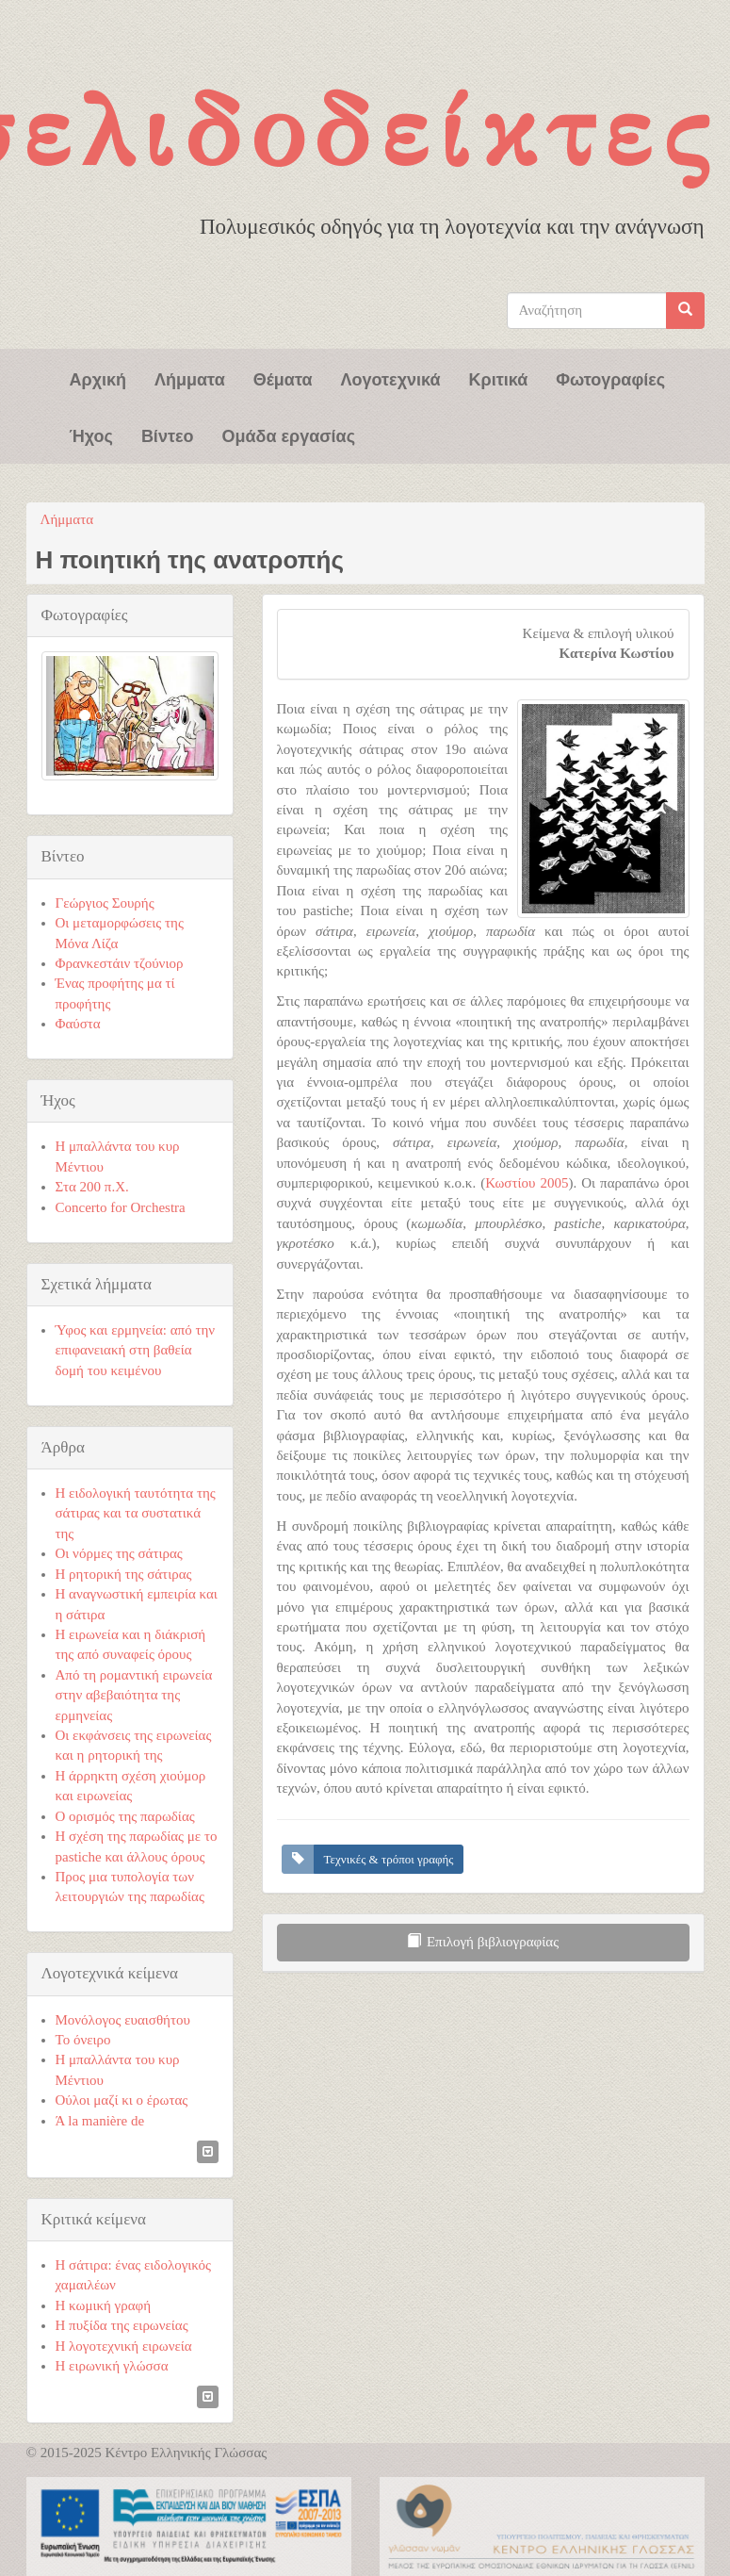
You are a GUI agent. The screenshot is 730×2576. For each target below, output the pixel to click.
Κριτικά (498, 378)
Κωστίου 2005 (526, 1182)
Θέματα (283, 378)
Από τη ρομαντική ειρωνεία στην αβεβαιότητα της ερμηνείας (134, 1695)
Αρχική (98, 378)
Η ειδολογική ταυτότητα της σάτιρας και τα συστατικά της (136, 1513)
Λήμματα (189, 378)
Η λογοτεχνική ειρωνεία (124, 2346)
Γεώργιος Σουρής (105, 903)
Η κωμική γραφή (104, 2305)
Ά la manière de (100, 2120)
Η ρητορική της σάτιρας (124, 1574)
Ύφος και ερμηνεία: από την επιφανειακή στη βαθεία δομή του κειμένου (136, 1350)
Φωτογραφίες (610, 378)
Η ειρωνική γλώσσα (112, 2365)
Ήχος (91, 434)
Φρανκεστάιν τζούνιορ (120, 963)
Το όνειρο (83, 2039)
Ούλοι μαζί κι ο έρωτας (122, 2100)
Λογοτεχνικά (391, 378)
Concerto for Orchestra (121, 1207)
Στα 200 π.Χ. (92, 1186)
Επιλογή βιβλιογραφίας (483, 1941)
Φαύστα (78, 1023)
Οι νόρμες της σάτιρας (119, 1553)
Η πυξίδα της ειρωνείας (122, 2325)
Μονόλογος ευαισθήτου (123, 2019)
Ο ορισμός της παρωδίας (125, 1816)
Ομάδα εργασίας (288, 434)
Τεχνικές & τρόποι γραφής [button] (389, 1859)
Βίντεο (167, 434)
